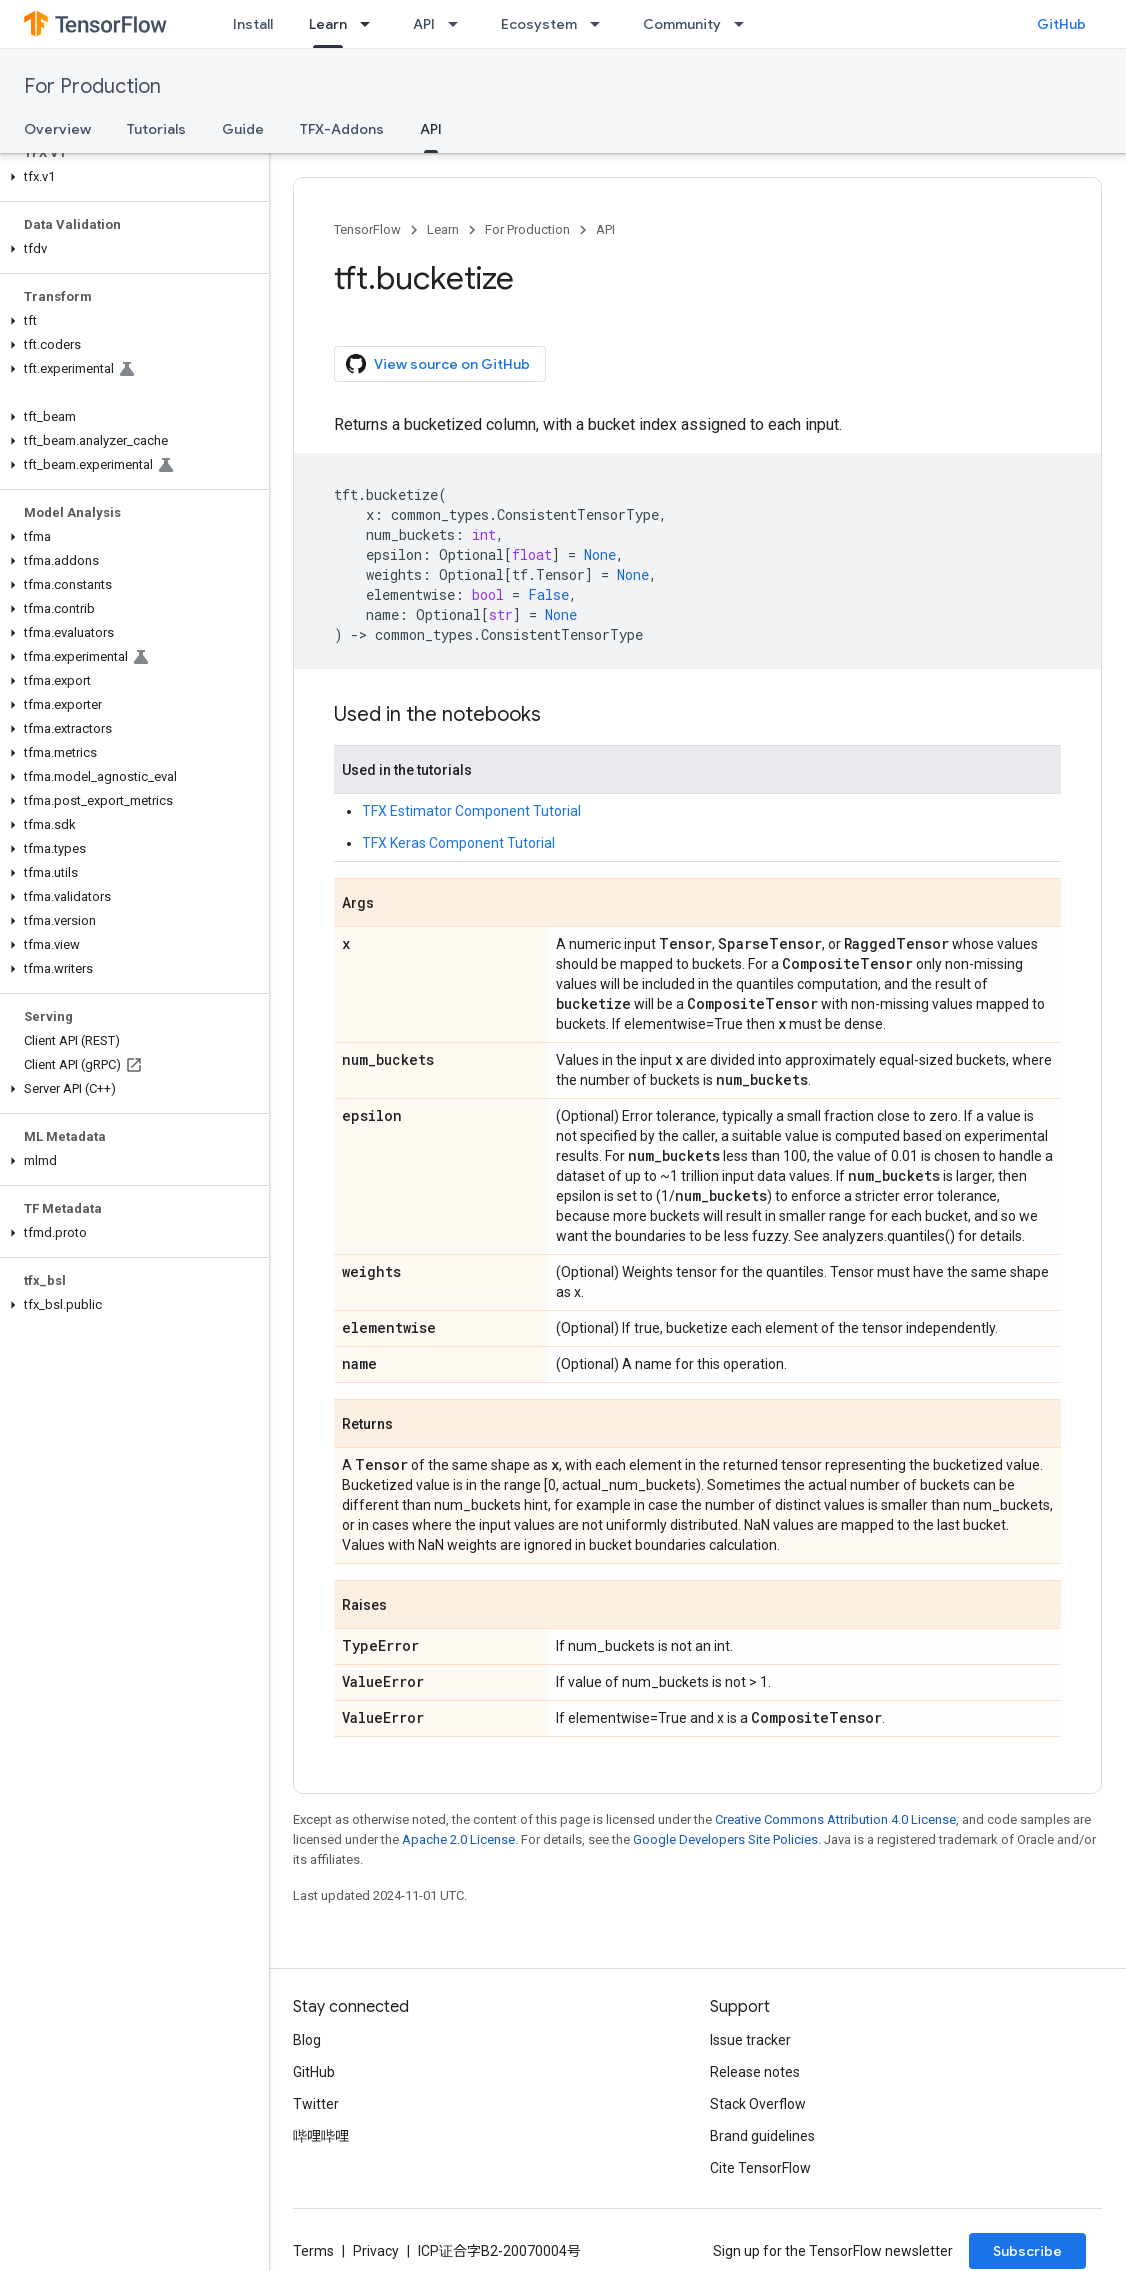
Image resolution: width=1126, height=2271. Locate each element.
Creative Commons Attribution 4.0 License (835, 1819)
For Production (92, 86)
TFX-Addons (342, 129)
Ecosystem (539, 24)
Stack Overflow (758, 2104)
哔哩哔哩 (321, 2136)
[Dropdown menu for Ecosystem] (601, 24)
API (424, 24)
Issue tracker (750, 2040)
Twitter (316, 2104)
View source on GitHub (438, 364)
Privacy (376, 2251)
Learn (443, 229)
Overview (57, 129)
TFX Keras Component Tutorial (458, 843)
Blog (307, 2040)
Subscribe (1027, 2251)
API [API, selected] (431, 129)
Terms (313, 2251)
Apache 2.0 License (458, 1839)
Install (253, 24)
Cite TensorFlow (760, 2168)
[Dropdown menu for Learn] (371, 24)
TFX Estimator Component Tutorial (471, 811)
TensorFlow (367, 229)
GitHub (1061, 24)
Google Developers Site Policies (725, 1839)
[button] (130, 177)
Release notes (755, 2072)
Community (682, 24)
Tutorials (156, 129)
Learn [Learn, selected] (328, 24)
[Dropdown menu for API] (459, 24)
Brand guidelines (762, 2136)
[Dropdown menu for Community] (745, 24)
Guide (243, 129)
